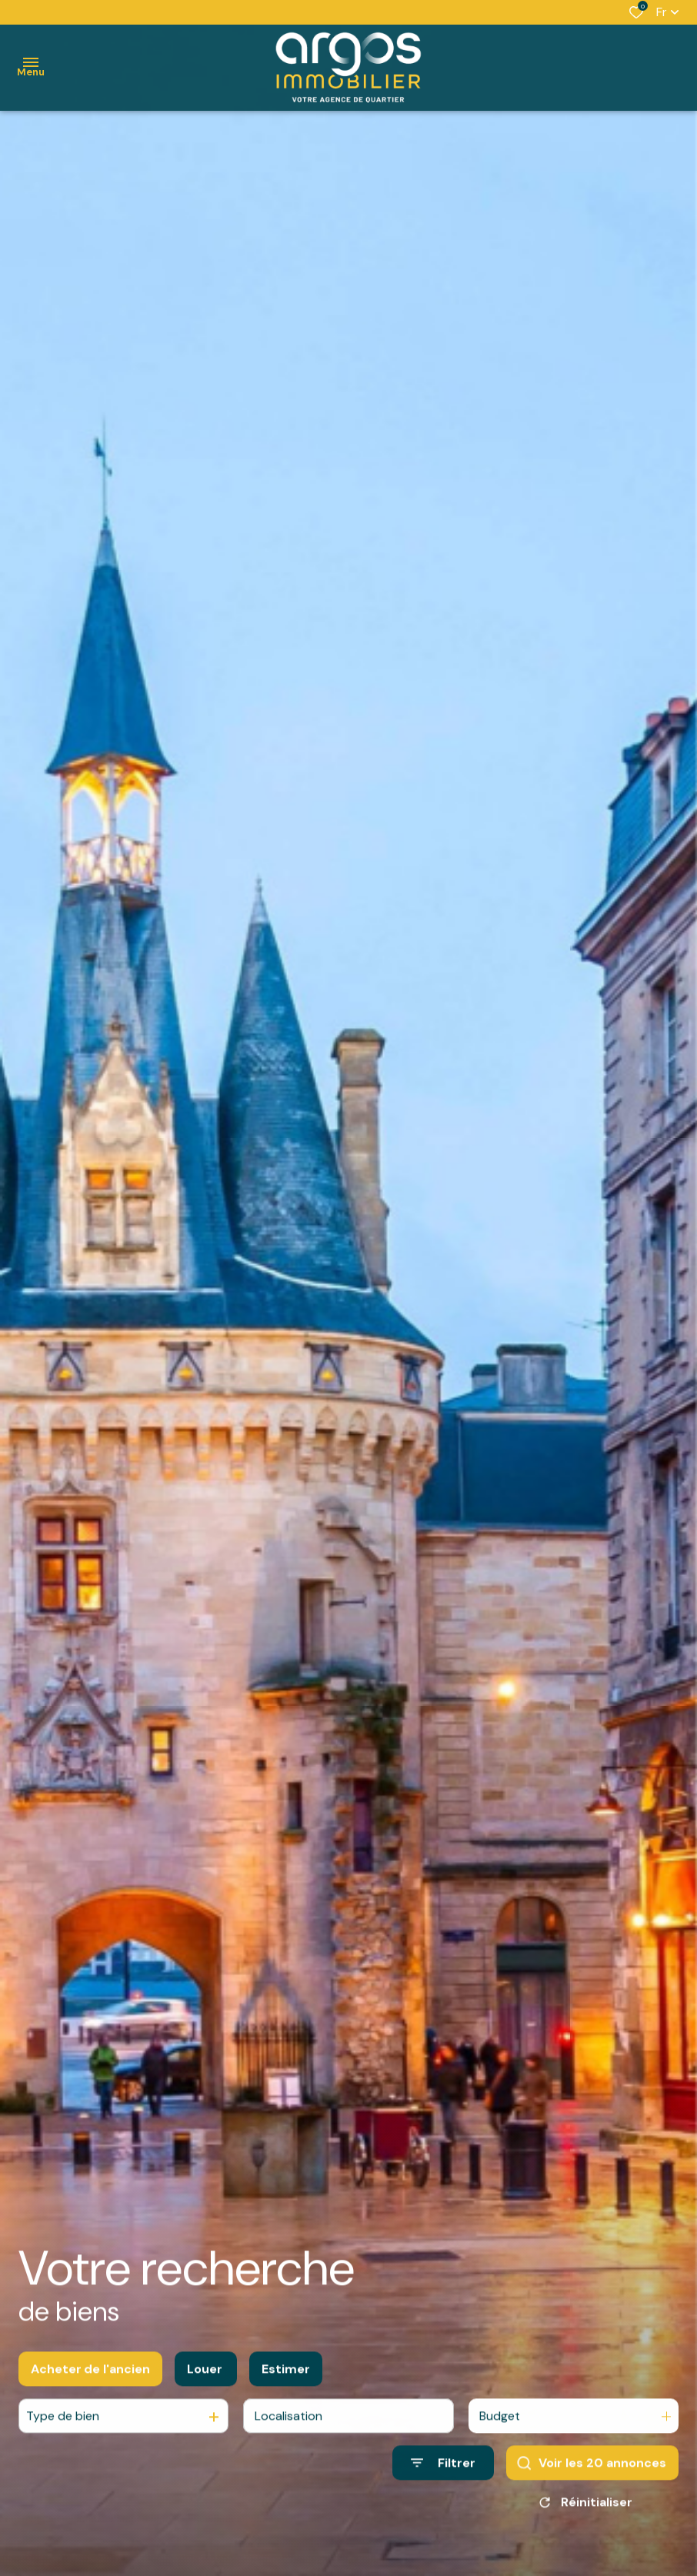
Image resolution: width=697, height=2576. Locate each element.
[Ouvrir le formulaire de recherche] (443, 2475)
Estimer (286, 2380)
